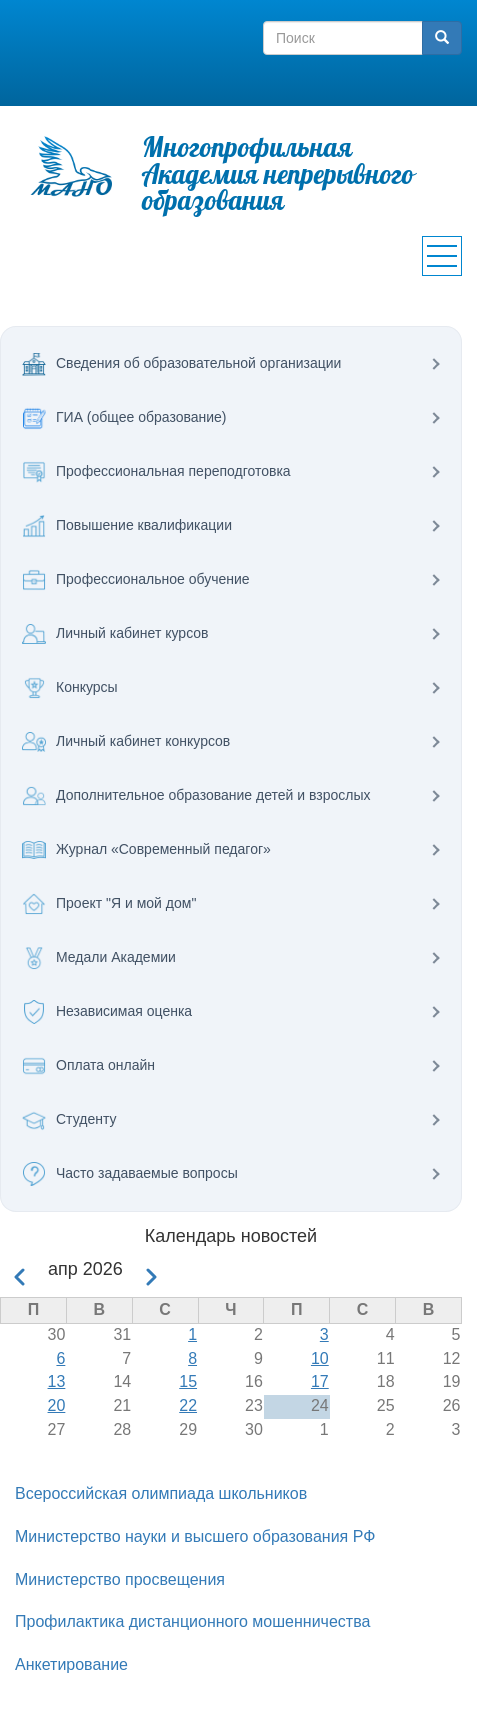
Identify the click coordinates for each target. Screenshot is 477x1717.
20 (57, 1405)
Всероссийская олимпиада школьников (161, 1493)
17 (320, 1381)
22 (188, 1405)
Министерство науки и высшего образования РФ (195, 1536)
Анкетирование (71, 1664)
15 (188, 1381)
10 (320, 1358)
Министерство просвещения (120, 1579)
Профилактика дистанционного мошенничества (192, 1621)
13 (57, 1381)
